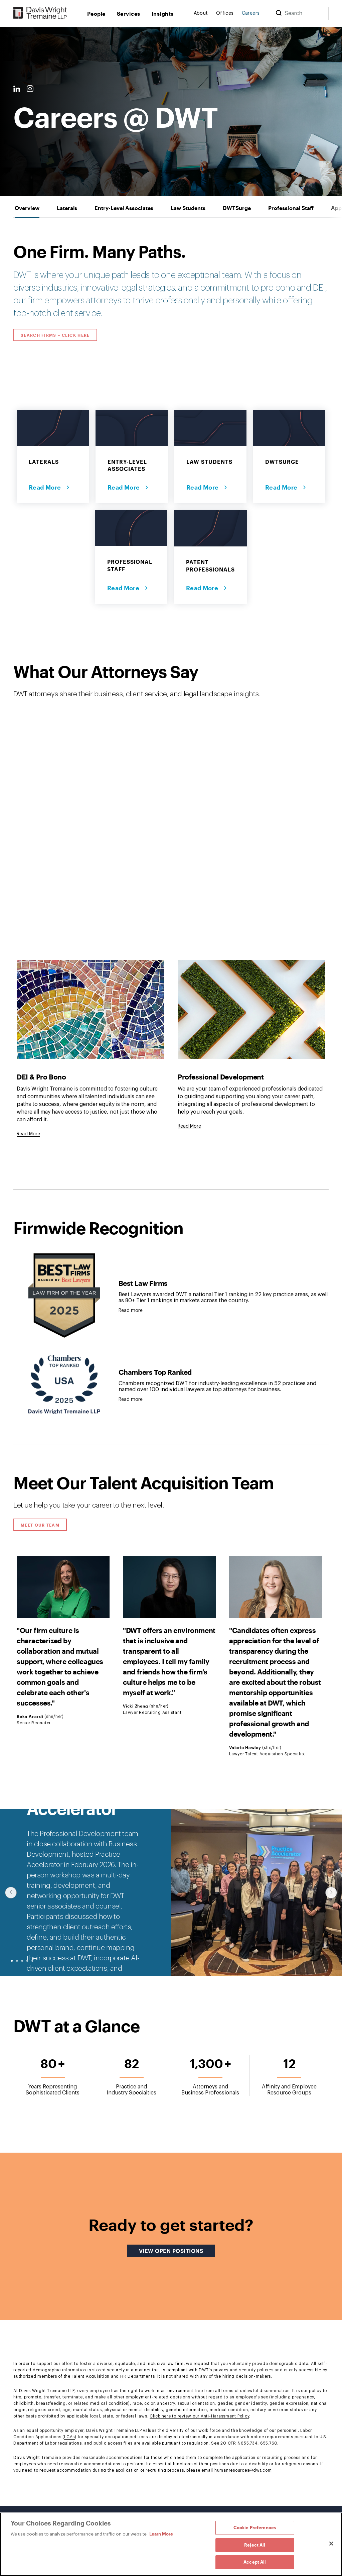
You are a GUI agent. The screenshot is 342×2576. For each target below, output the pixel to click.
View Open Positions (177, 2251)
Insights (163, 13)
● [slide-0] (12, 1961)
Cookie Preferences (254, 2527)
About (201, 13)
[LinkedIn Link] (16, 89)
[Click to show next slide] (331, 1892)
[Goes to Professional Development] (189, 1126)
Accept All (254, 2562)
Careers (251, 13)
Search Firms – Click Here (55, 335)
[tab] (27, 208)
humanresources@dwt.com (243, 2470)
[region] (171, 2544)
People (96, 13)
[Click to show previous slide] (11, 1892)
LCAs (69, 2437)
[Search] (279, 13)
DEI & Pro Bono (41, 1076)
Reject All (254, 2545)
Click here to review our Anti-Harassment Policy (199, 2416)
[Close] (331, 2543)
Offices (225, 13)
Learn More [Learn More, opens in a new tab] (161, 2534)
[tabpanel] (171, 1362)
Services (128, 13)
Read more (131, 1310)
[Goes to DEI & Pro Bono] (28, 1134)
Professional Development (221, 1076)
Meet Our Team (40, 1525)
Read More (45, 487)
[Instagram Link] (30, 89)
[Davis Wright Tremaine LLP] (40, 13)
